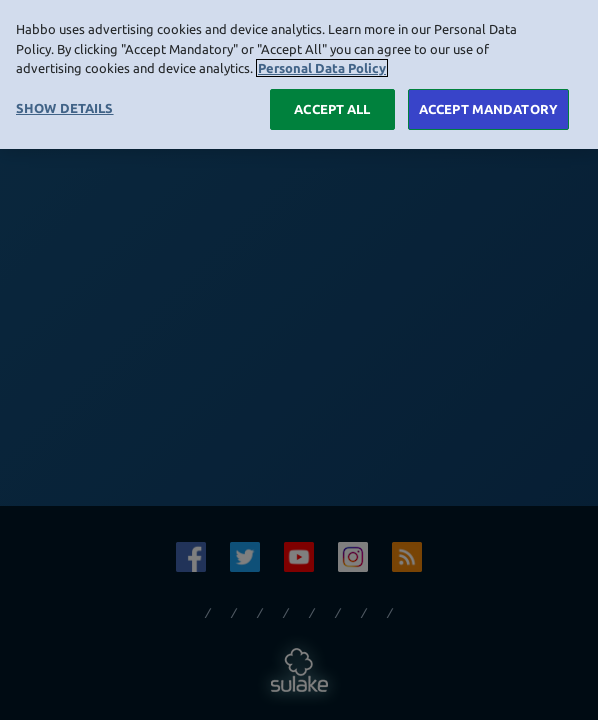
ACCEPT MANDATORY (488, 104)
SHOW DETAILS (65, 103)
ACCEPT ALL (332, 104)
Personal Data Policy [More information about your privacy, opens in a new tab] (322, 64)
